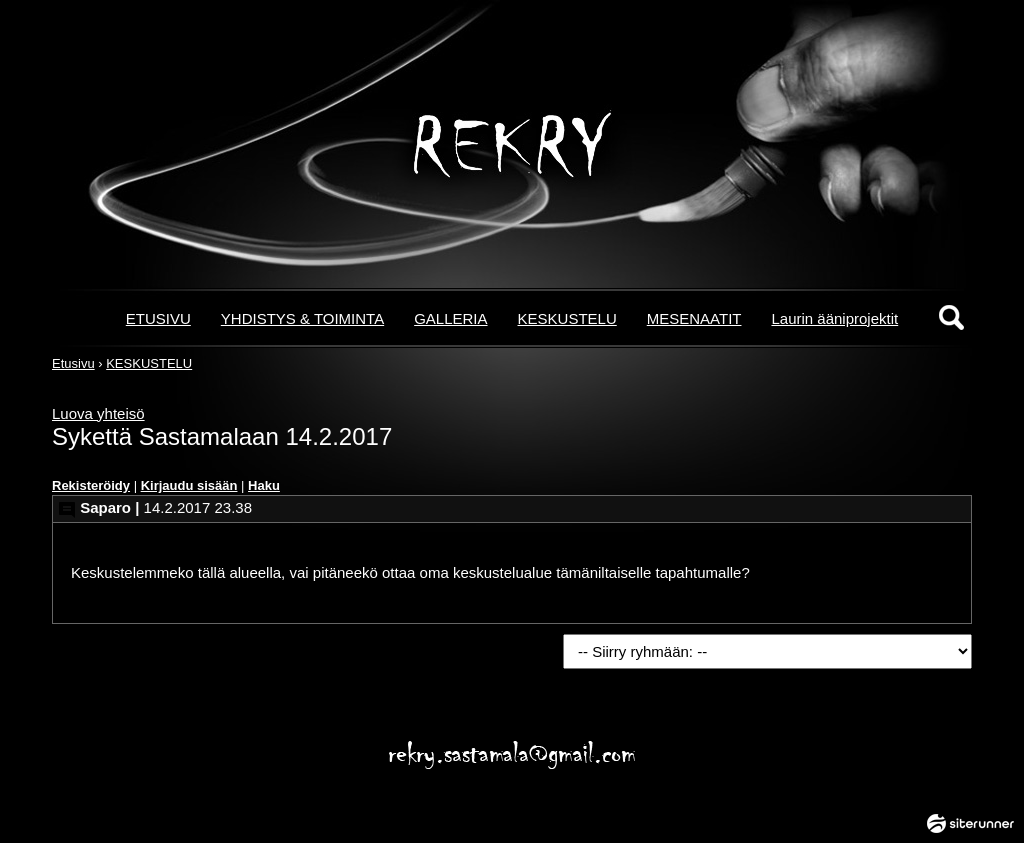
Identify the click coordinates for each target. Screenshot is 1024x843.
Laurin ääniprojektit (834, 318)
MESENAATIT (694, 318)
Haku (264, 485)
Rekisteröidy (91, 485)
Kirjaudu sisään (189, 485)
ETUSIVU (158, 318)
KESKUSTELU (567, 318)
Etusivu (73, 363)
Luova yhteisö (98, 413)
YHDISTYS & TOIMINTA (302, 318)
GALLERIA (450, 318)
